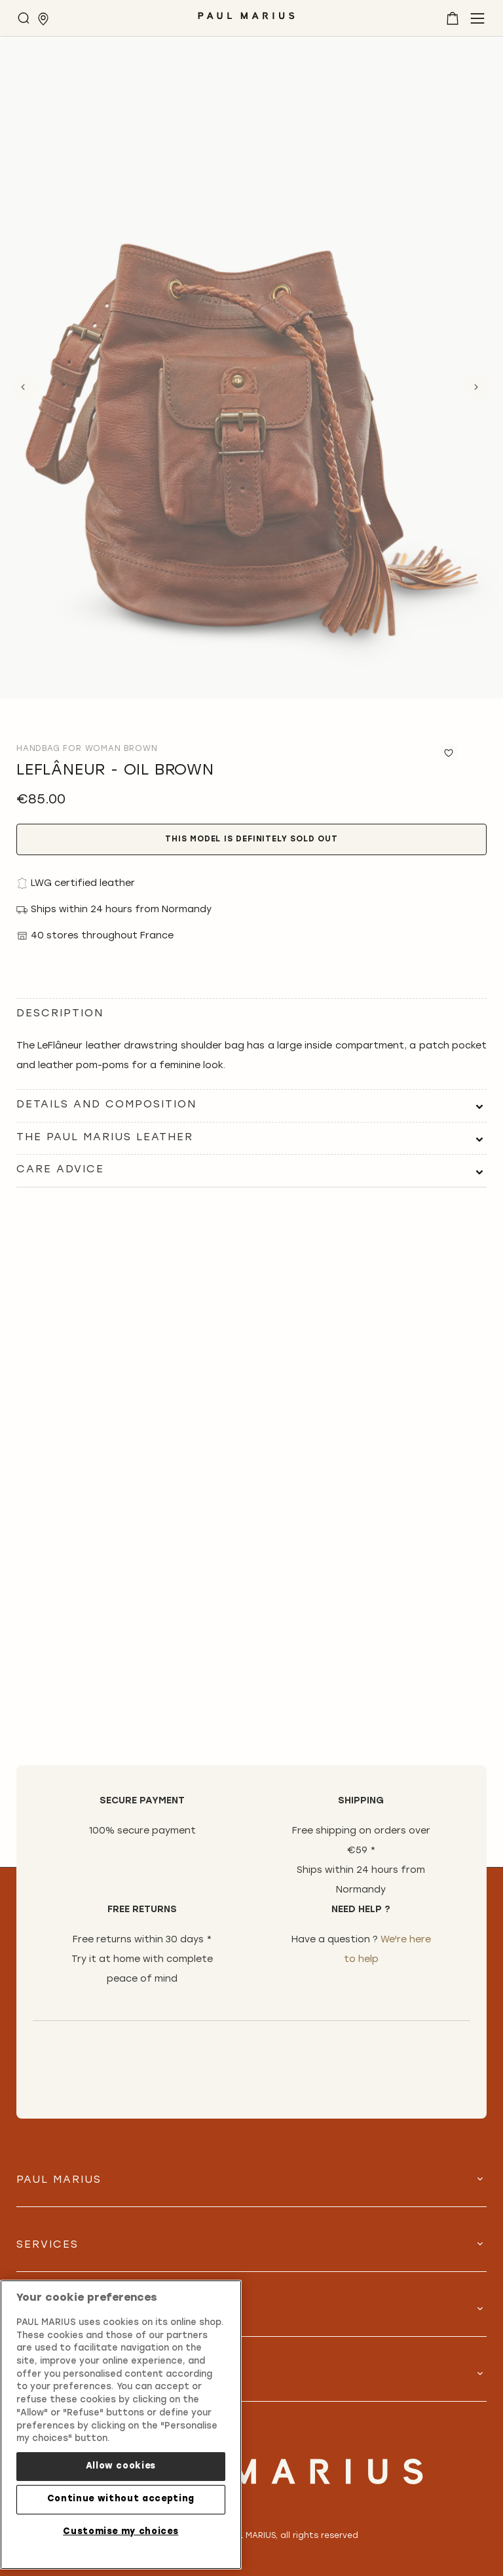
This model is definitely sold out (251, 839)
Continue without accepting (121, 2499)
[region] (121, 2424)
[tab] (251, 1105)
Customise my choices (120, 2532)
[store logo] (246, 21)
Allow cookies (121, 2466)
